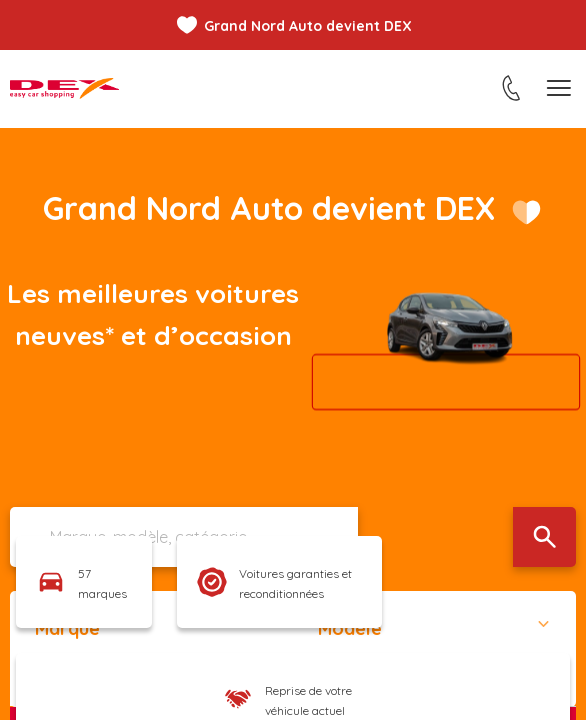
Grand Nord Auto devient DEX (308, 26)
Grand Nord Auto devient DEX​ (269, 208)
